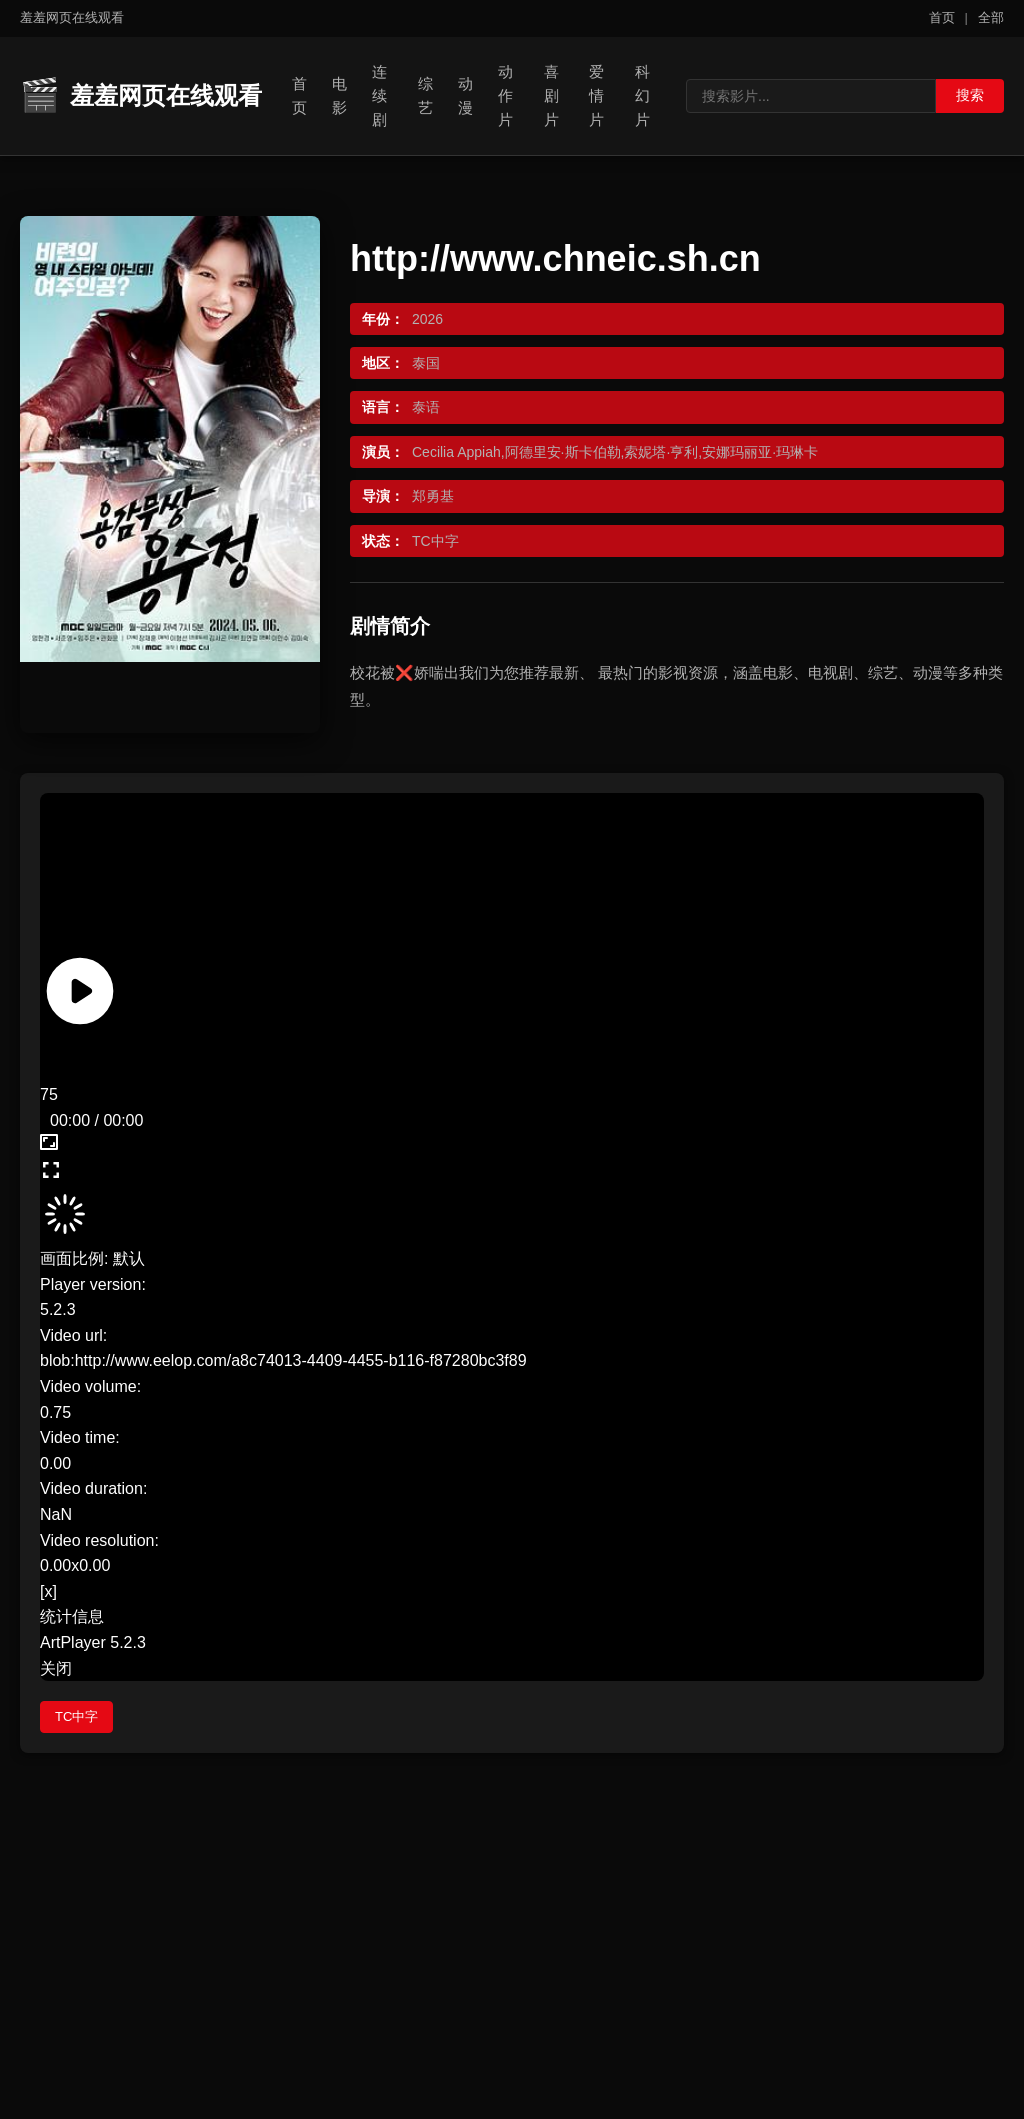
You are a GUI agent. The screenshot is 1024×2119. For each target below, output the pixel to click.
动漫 (465, 95)
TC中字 (76, 1716)
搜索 (970, 95)
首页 (942, 17)
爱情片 (596, 95)
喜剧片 (551, 95)
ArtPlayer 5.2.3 (93, 1642)
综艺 (425, 95)
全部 (991, 17)
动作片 (505, 95)
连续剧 (379, 95)
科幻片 (642, 95)
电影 (339, 95)
